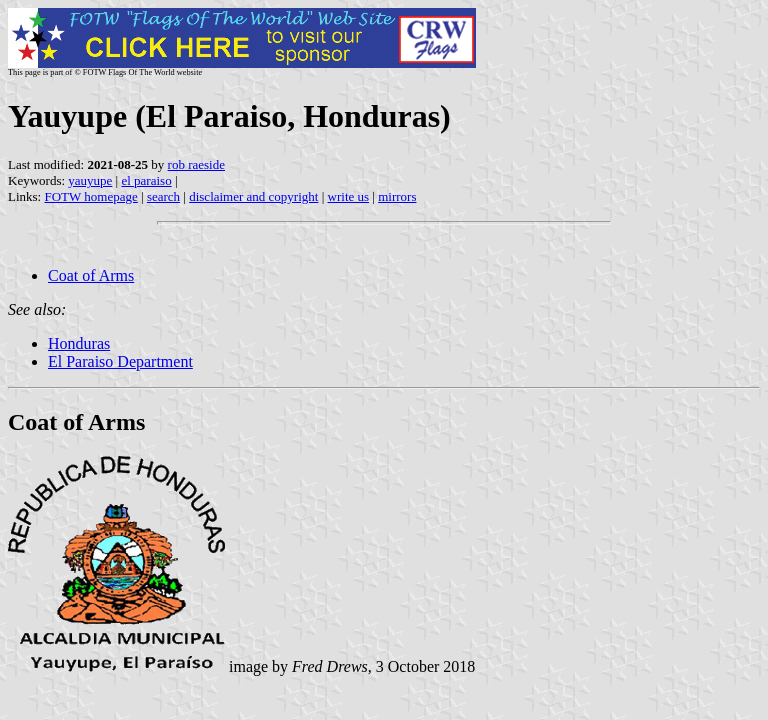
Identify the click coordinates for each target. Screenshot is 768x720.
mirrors (397, 196)
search (163, 196)
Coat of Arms (91, 275)
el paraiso (146, 180)
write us (349, 196)
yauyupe (90, 180)
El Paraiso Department (120, 361)
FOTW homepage (90, 196)
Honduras (79, 343)
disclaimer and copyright (253, 196)
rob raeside (196, 164)
